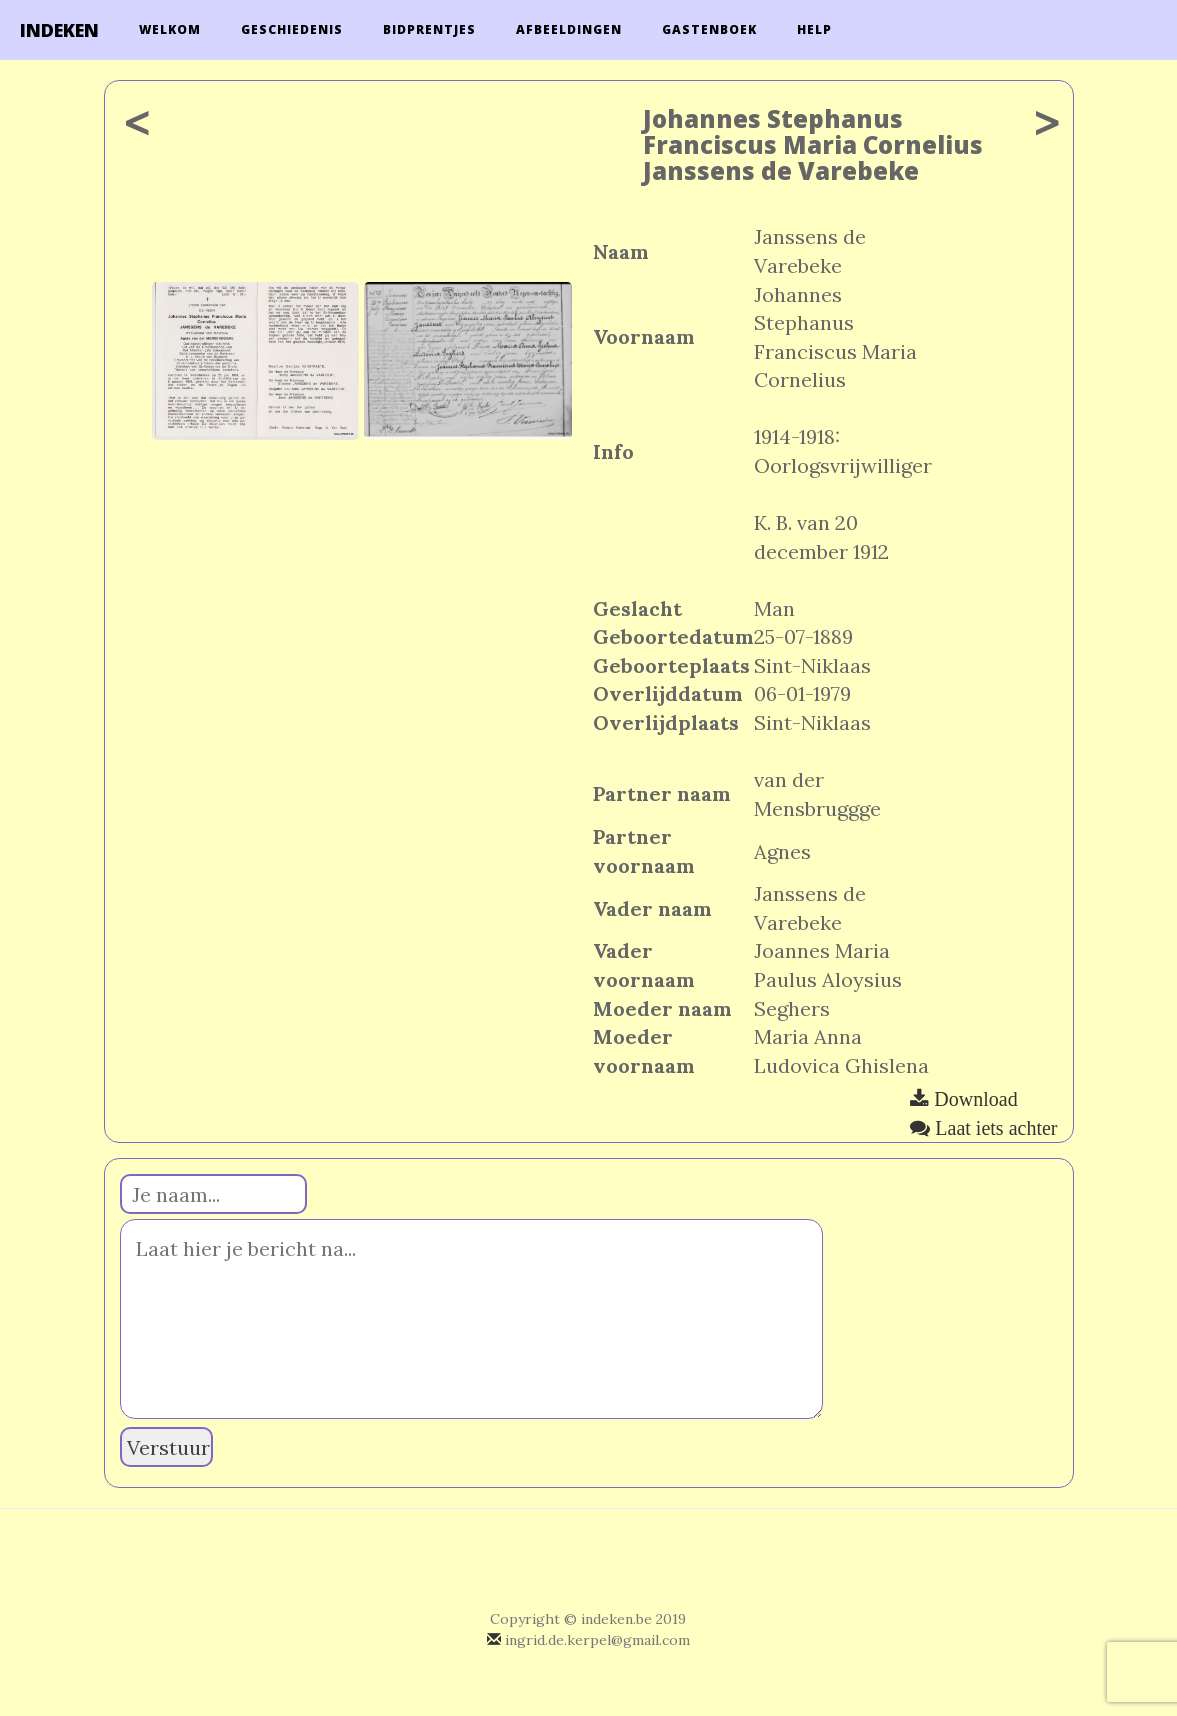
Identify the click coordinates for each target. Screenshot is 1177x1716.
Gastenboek (709, 29)
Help (814, 29)
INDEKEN (59, 30)
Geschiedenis (292, 29)
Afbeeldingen (569, 29)
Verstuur (168, 1447)
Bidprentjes (429, 29)
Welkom (170, 29)
